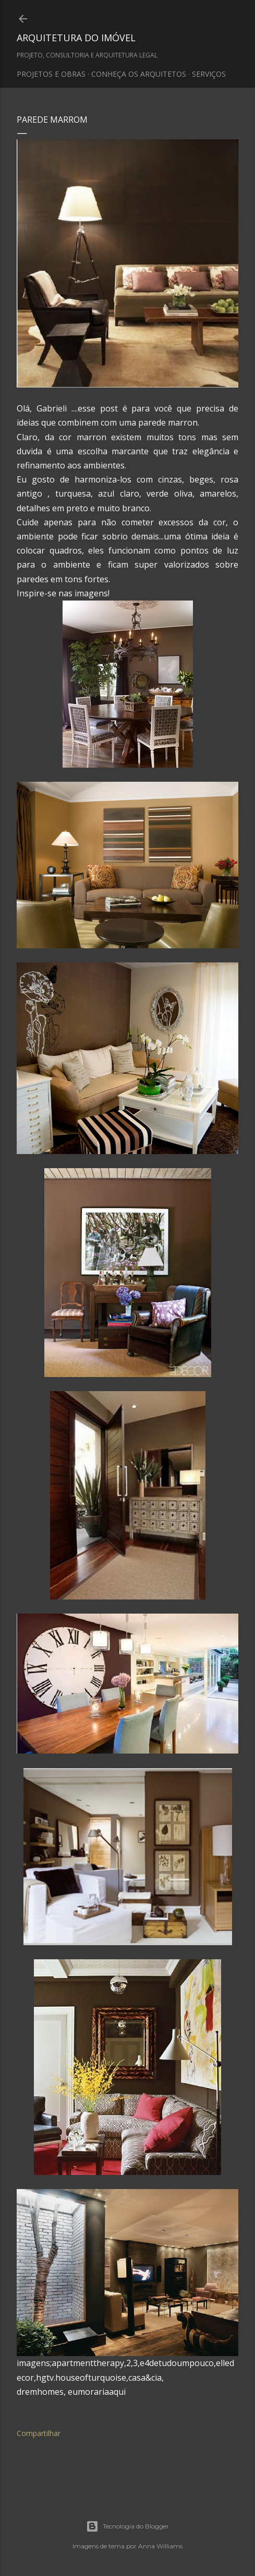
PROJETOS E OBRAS (51, 74)
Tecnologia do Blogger (127, 2526)
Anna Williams (160, 2546)
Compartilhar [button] (38, 2433)
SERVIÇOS (209, 74)
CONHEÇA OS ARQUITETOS (138, 74)
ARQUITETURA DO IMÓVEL (76, 37)
